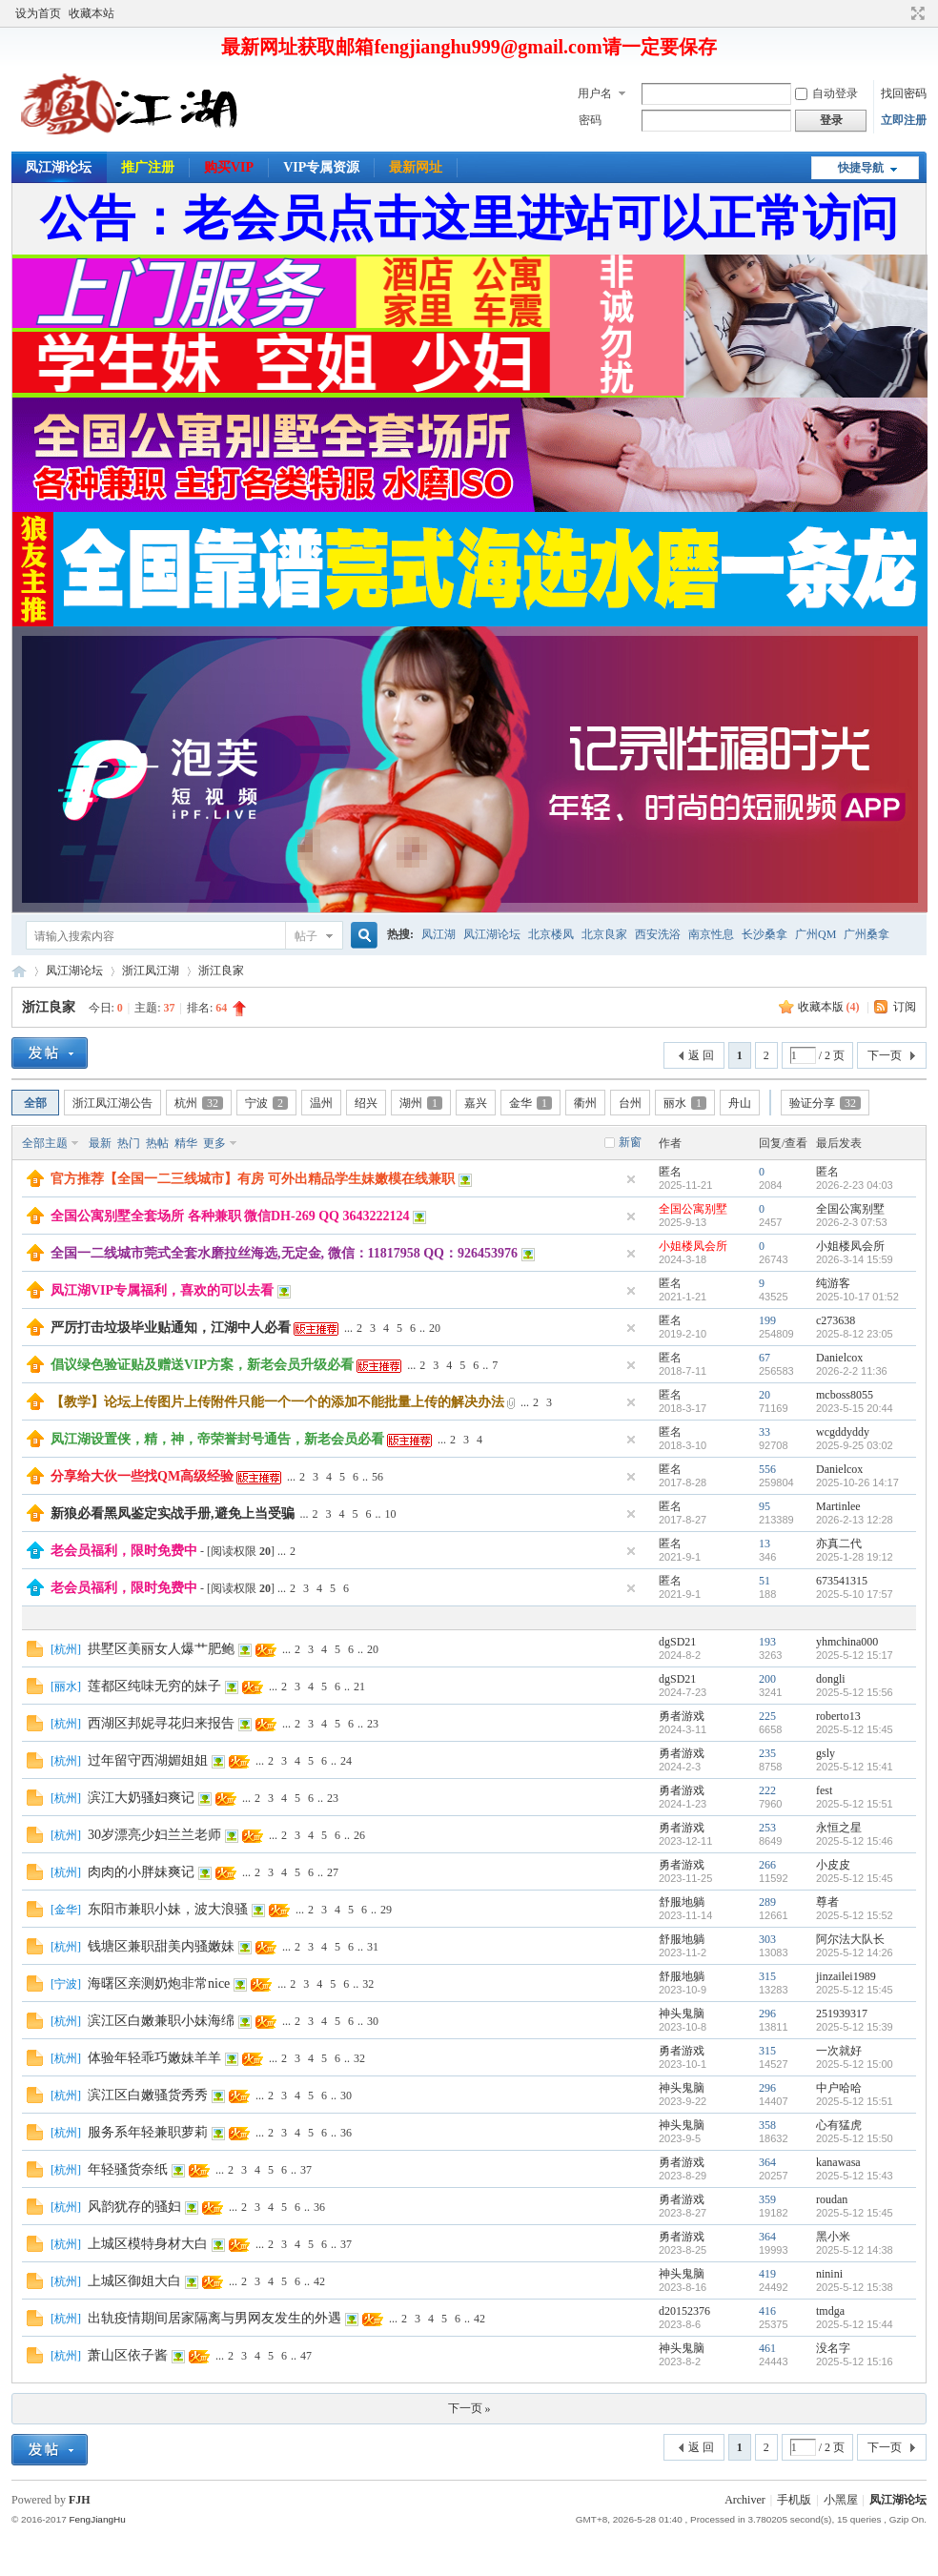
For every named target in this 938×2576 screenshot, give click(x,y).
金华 (530, 1103)
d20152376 (684, 2311)
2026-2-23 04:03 (854, 1185)
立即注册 (904, 120)
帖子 (306, 936)
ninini (829, 2273)
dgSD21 (677, 1641)
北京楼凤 (551, 934)
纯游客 (833, 1283)
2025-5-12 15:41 (854, 1766)
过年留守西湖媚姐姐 (148, 1760)
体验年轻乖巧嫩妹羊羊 (154, 2058)
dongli (831, 1679)
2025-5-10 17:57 (854, 1594)
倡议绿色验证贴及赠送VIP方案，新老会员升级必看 (202, 1365)
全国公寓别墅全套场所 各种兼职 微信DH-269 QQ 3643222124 (230, 1216)
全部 (35, 1103)
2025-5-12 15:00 (854, 2064)
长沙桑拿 (764, 934)
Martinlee (838, 1506)
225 (767, 1716)
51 (764, 1580)
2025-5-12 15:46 (854, 1841)
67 (764, 1357)
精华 (185, 1143)
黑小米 (833, 2236)
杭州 (198, 1103)
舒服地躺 (681, 1902)
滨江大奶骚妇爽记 (141, 1797)
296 (767, 2013)
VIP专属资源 (321, 167)
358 (767, 2125)
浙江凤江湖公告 (112, 1103)
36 (346, 2132)
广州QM (815, 934)
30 (372, 2021)
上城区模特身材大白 (148, 2244)
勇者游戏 (681, 1716)
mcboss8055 (844, 1394)
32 (368, 1984)
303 (767, 1939)
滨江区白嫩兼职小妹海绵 (161, 2021)
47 (306, 2355)
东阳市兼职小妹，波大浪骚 (168, 1909)
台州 (630, 1103)
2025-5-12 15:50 (854, 2138)
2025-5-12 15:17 (854, 1655)
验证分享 (825, 1103)
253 (767, 1827)
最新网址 (415, 167)
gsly (825, 1753)
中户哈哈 (839, 2088)
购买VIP (229, 167)
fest (824, 1790)
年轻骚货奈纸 (128, 2169)
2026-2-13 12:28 (854, 1519)
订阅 (904, 1006)
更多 (214, 1143)
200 (767, 1679)
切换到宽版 (916, 13)
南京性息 (711, 934)
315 (767, 1976)
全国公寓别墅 (693, 1209)
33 (764, 1432)
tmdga (830, 2311)
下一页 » (469, 2408)
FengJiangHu (97, 2519)
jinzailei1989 (846, 1976)
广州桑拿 (866, 934)
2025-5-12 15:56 (854, 1692)
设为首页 (38, 13)
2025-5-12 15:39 (854, 2027)
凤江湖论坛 (58, 167)
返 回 (701, 1055)
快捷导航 (861, 167)
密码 (590, 120)
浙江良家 (221, 970)
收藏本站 (91, 13)
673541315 (841, 1580)
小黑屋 (841, 2499)
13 (764, 1543)
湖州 (420, 1103)
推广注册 (147, 167)
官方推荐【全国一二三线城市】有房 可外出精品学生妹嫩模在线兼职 (253, 1179)
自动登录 (826, 93)
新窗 (630, 1142)
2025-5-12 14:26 (854, 1952)
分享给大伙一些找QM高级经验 (142, 1476)
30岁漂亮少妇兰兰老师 (154, 1835)
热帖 (157, 1143)
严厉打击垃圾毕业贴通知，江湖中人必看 (171, 1327)
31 (372, 1946)
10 (391, 1514)
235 (767, 1753)
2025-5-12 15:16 (854, 2361)
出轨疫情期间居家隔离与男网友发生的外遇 (214, 2318)
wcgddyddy (842, 1432)
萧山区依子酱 (128, 2355)
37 (306, 2170)
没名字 (833, 2348)
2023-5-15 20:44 (854, 1408)
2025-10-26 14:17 (857, 1482)
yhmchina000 (847, 1641)
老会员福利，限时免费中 (124, 1551)
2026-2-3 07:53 (851, 1222)
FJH (80, 2499)
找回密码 (904, 93)
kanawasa (838, 2162)
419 (767, 2273)
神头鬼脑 (681, 2013)
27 (332, 1872)
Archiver (744, 2499)
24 (346, 1761)
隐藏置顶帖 (631, 1179)
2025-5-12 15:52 (854, 1915)
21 (359, 1686)
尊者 (827, 1902)
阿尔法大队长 (850, 1939)
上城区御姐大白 (134, 2281)
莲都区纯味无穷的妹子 (154, 1686)
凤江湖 (438, 934)
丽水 (684, 1103)
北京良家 (604, 934)
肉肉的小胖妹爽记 (141, 1872)
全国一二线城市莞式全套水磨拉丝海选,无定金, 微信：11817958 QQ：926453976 (284, 1253)
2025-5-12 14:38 (854, 2250)
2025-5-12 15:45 (854, 1729)
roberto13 (838, 1716)
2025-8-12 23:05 (854, 1333)
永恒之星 (839, 1827)
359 (767, 2199)
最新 (100, 1143)
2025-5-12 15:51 (854, 1803)
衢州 (585, 1103)
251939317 (841, 2013)
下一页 (884, 1055)
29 (386, 1909)
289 (767, 1902)
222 (767, 1790)
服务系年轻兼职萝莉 (148, 2132)
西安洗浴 (658, 934)
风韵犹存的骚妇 (134, 2206)
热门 (128, 1143)
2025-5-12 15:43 (854, 2175)
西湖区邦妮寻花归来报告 (161, 1723)
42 (319, 2281)
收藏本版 (829, 1006)
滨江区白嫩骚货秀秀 (148, 2095)
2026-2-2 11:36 (851, 1371)
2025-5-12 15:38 (854, 2287)
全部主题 (45, 1143)
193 (767, 1641)
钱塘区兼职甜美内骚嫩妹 (161, 1946)
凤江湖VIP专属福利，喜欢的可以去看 (162, 1290)
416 (767, 2311)
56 (377, 1476)
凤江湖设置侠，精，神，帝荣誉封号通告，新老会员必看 (217, 1439)
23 (372, 1723)
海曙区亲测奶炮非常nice (159, 1983)
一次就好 (839, 2050)
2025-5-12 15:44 (854, 2324)
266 (767, 1864)
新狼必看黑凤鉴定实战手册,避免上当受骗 (173, 1513)
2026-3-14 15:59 (854, 1259)
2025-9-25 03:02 (854, 1445)
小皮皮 (833, 1864)
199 (767, 1320)
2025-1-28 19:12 (854, 1557)
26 (359, 1835)
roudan (831, 2199)
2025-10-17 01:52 (857, 1296)
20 (434, 1328)
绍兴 (366, 1103)
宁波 (266, 1103)
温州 (321, 1103)
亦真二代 (839, 1543)
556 (767, 1469)
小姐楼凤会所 (693, 1246)
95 (764, 1506)
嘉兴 (475, 1103)
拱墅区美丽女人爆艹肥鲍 (161, 1649)
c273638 (835, 1320)
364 (767, 2162)
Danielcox (839, 1357)
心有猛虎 (839, 2125)
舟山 (739, 1103)
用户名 (595, 93)
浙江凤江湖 (150, 970)
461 (767, 2348)
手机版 (794, 2499)
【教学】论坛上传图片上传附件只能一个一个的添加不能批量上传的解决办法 (277, 1402)
